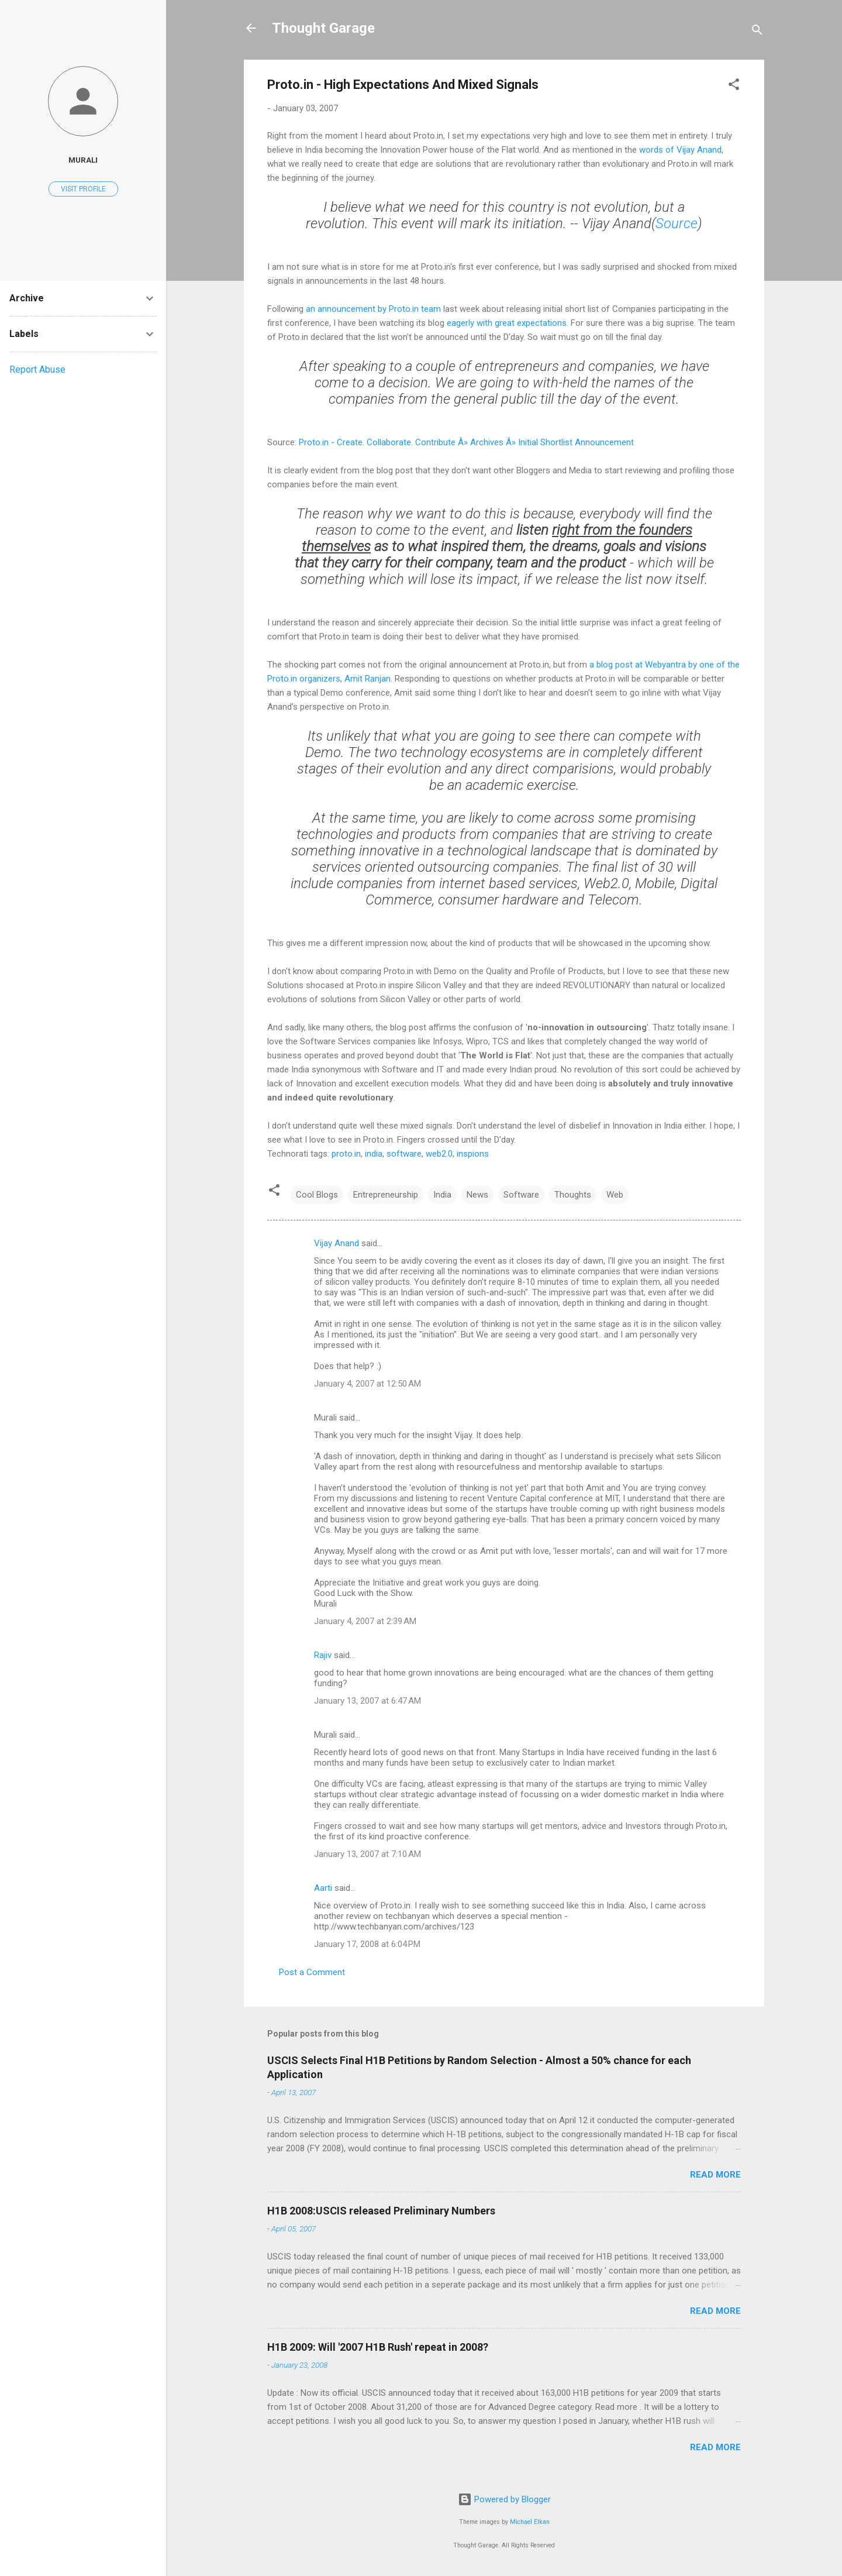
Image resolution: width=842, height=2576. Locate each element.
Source (676, 223)
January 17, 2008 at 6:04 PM (367, 1944)
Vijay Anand (336, 1243)
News (477, 1194)
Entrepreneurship (385, 1194)
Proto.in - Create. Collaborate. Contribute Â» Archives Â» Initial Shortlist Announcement (466, 442)
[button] (734, 86)
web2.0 (439, 1153)
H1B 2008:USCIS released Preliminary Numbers (381, 2210)
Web (614, 1194)
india (373, 1153)
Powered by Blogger (504, 2499)
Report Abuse (37, 369)
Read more (715, 2174)
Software (521, 1194)
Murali (83, 159)
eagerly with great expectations (507, 323)
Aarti (323, 1888)
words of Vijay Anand (680, 150)
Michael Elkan (530, 2522)
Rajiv (323, 1655)
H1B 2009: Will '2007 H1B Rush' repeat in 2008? (377, 2347)
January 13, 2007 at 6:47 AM (367, 1700)
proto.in (346, 1153)
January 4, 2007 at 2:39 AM (365, 1621)
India (442, 1194)
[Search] (757, 32)
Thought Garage (323, 28)
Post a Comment (312, 1972)
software (404, 1153)
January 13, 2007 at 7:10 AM (367, 1854)
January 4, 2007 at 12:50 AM (367, 1383)
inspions (473, 1153)
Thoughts (572, 1194)
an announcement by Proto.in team (373, 309)
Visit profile (83, 189)
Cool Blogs (317, 1194)
